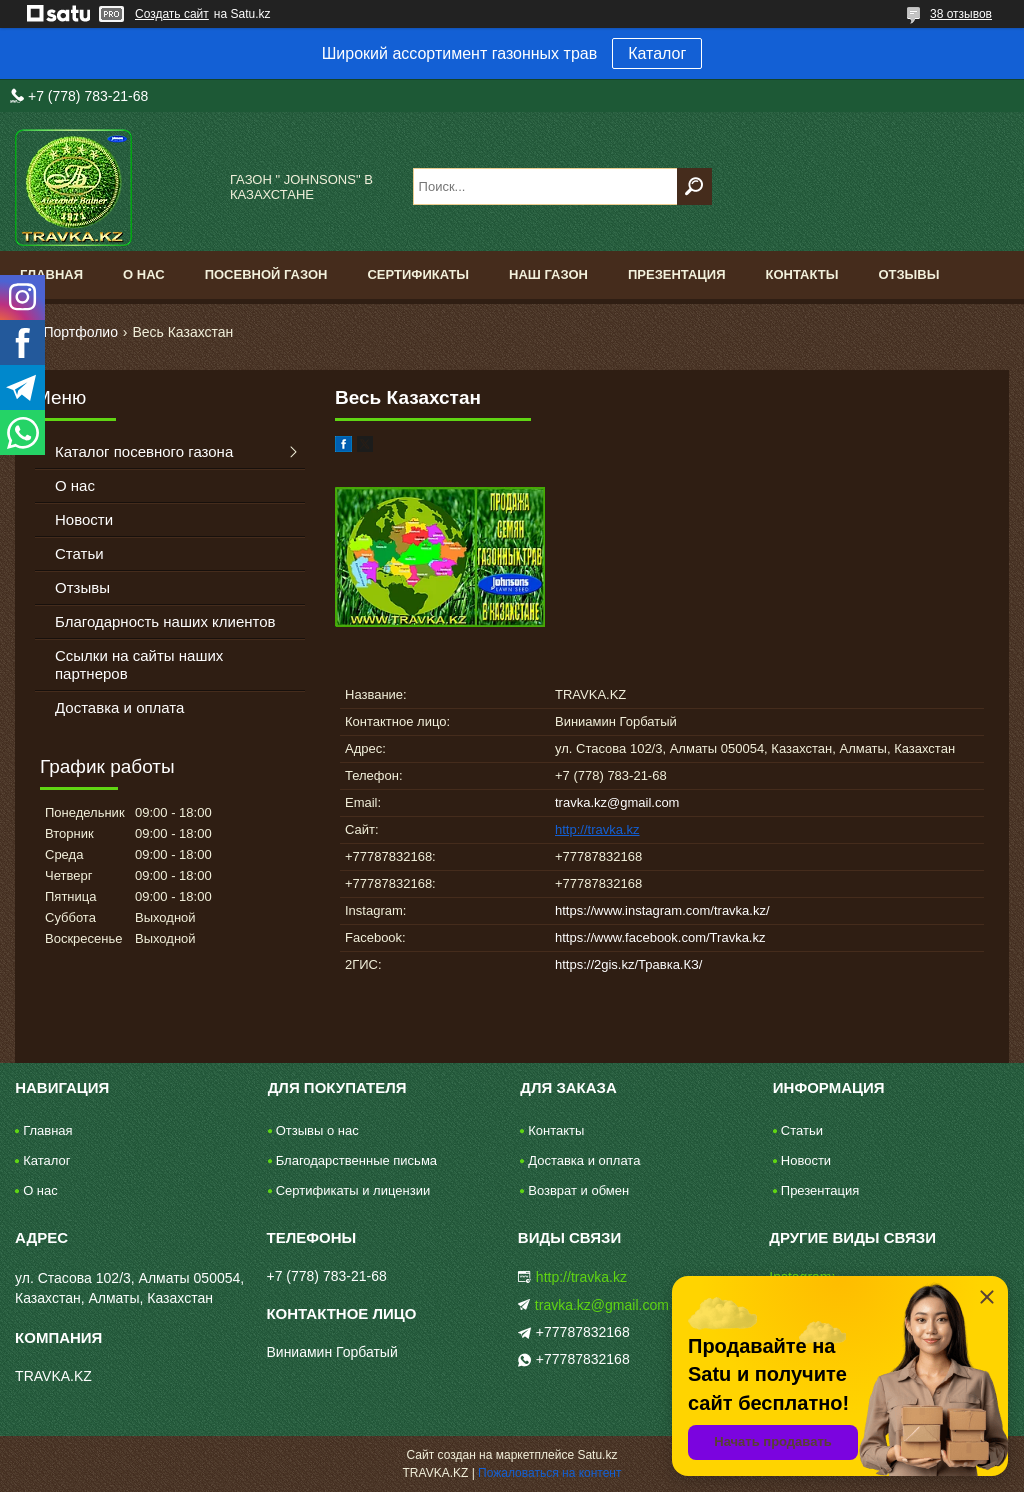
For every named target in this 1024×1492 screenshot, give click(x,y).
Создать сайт (172, 14)
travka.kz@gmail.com (617, 802)
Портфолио (80, 332)
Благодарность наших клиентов (165, 621)
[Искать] (694, 186)
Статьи (79, 553)
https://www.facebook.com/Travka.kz (660, 937)
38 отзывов (961, 14)
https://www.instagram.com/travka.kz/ (662, 910)
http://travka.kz (597, 829)
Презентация (677, 274)
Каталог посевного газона (144, 451)
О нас (144, 274)
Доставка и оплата (119, 707)
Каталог (657, 53)
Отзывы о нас (317, 1130)
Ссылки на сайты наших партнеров (139, 664)
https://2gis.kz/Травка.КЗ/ (628, 964)
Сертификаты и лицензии (353, 1190)
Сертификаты (418, 274)
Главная (51, 274)
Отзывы (908, 274)
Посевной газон (266, 274)
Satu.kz (597, 1455)
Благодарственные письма (356, 1160)
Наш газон (548, 274)
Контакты (802, 274)
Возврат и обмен (578, 1190)
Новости (84, 519)
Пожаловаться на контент (549, 1473)
